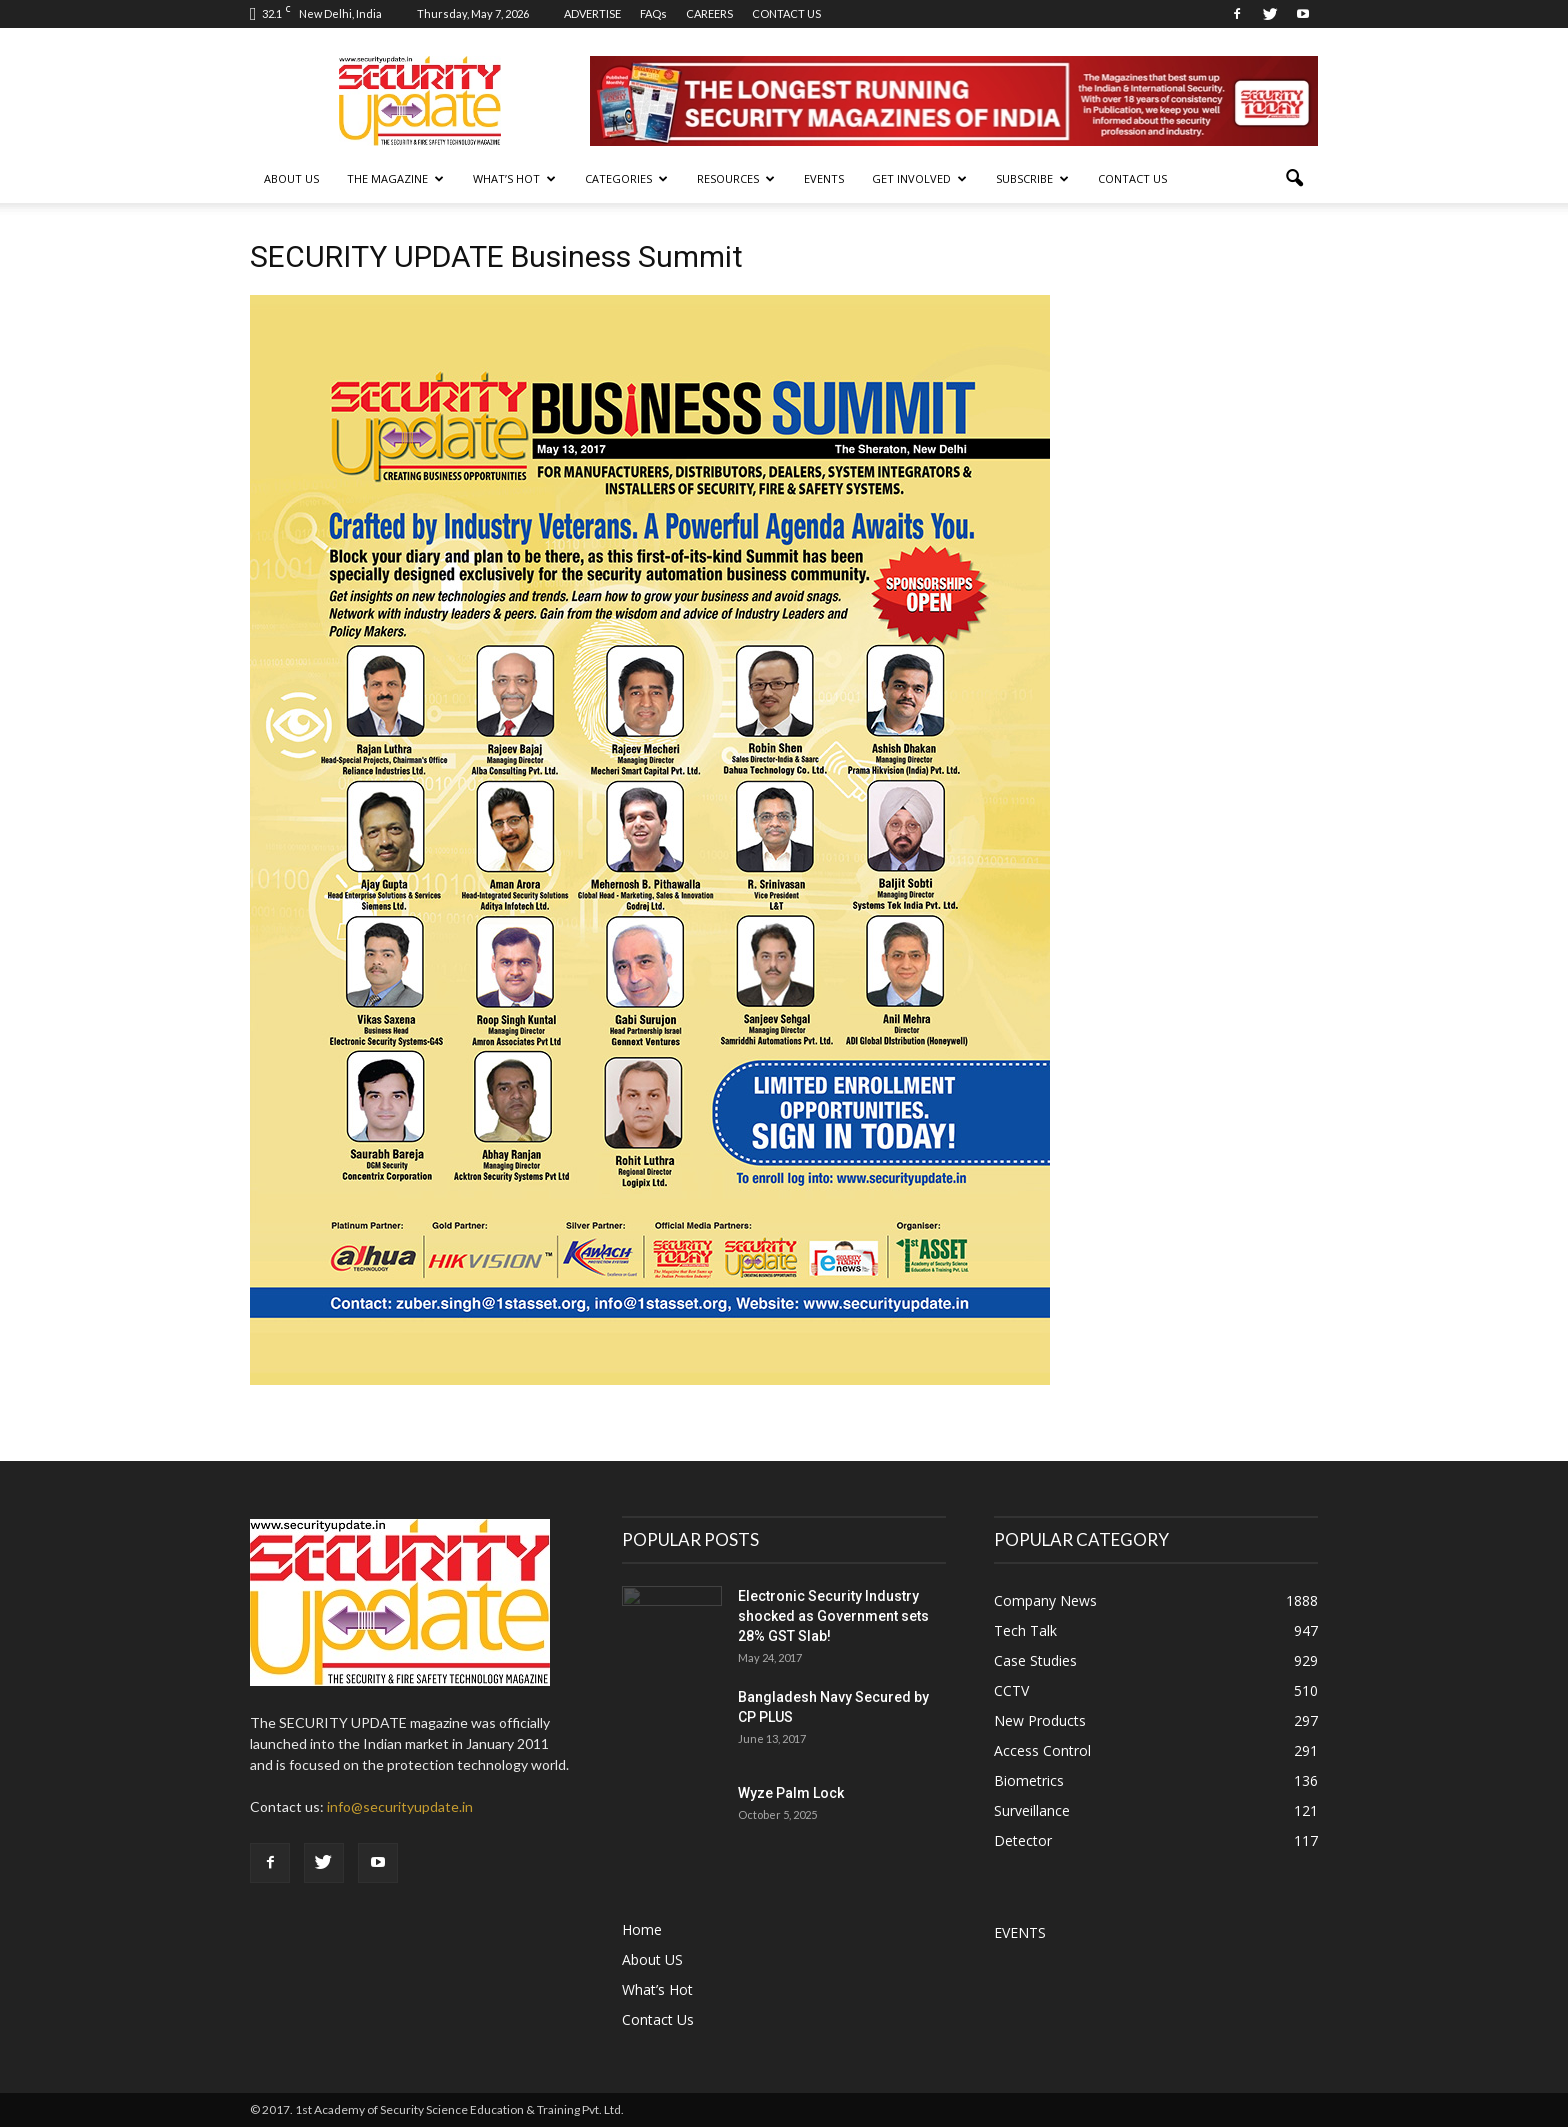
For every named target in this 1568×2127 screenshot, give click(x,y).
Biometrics (1029, 1780)
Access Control (1042, 1750)
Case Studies (1035, 1660)
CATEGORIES (626, 178)
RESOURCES (736, 178)
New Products (1040, 1720)
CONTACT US (786, 13)
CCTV (1011, 1690)
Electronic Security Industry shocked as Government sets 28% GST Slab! (833, 1616)
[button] (1294, 179)
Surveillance (1032, 1810)
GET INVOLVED (919, 178)
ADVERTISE (592, 13)
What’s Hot (657, 1989)
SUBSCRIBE (1032, 178)
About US (291, 178)
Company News (1045, 1600)
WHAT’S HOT (514, 178)
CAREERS (709, 13)
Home (642, 1929)
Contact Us (1132, 178)
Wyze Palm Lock (791, 1793)
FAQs (653, 13)
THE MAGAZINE (395, 178)
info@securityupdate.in (400, 1806)
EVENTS (824, 178)
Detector (1023, 1840)
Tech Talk (1025, 1630)
